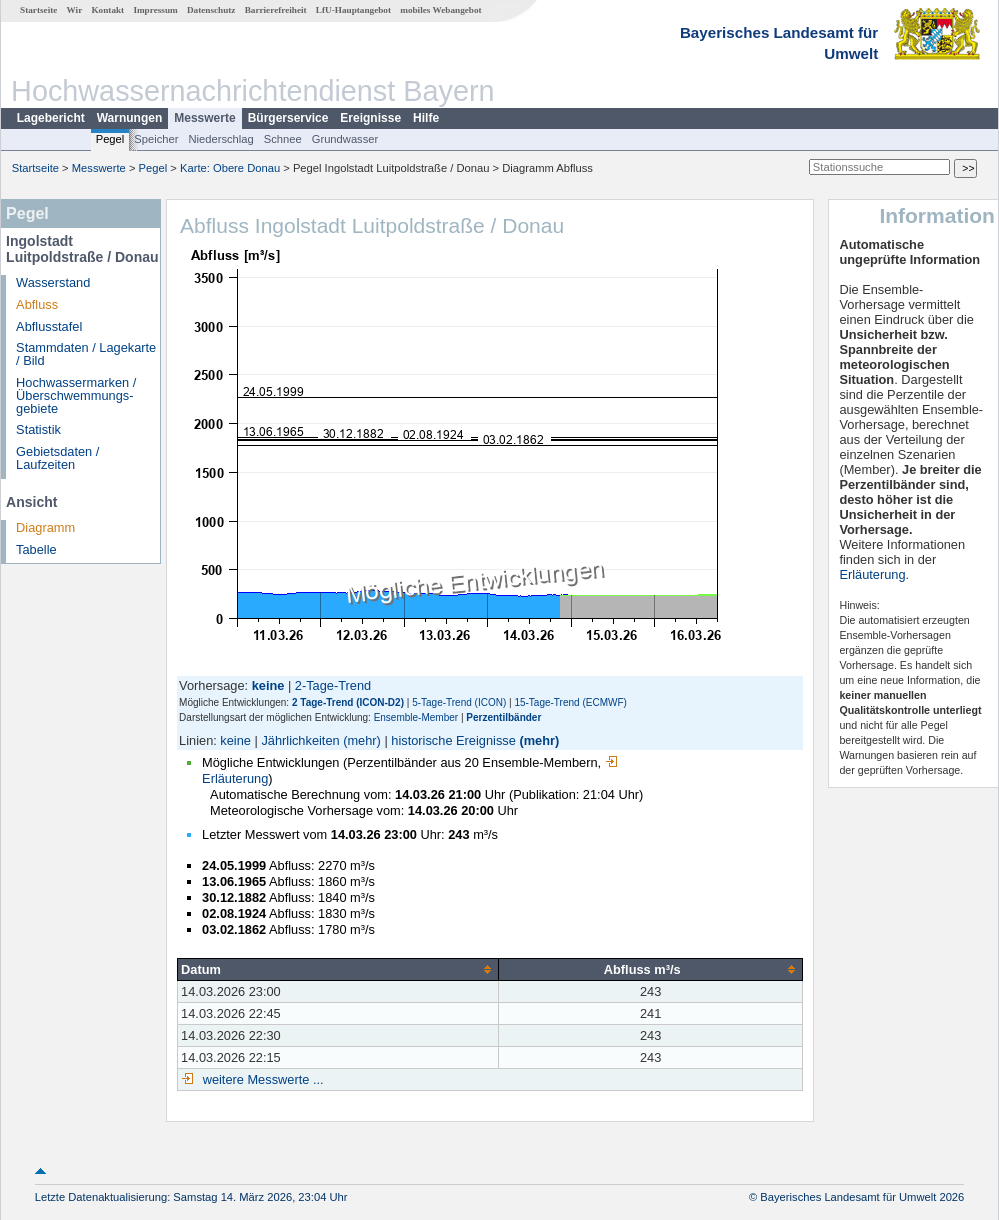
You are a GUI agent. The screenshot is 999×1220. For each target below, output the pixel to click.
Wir (75, 10)
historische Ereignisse (453, 740)
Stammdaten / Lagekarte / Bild (86, 354)
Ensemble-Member (416, 717)
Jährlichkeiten (300, 740)
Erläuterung (872, 574)
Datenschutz (211, 10)
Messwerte (204, 118)
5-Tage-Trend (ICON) (459, 702)
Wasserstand (53, 282)
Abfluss (37, 304)
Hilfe (426, 118)
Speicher (156, 139)
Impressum (155, 10)
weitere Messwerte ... (261, 1079)
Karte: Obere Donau (230, 168)
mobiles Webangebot (440, 10)
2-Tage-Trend (333, 685)
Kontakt (107, 10)
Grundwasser (345, 139)
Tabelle (36, 549)
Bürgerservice (288, 118)
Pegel (110, 139)
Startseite (38, 10)
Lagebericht (51, 118)
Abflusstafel (49, 326)
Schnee (283, 139)
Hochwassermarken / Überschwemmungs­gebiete (76, 395)
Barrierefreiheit (276, 10)
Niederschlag (220, 139)
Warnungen (130, 118)
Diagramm (45, 527)
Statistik (38, 429)
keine (235, 740)
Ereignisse (370, 118)
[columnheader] (338, 969)
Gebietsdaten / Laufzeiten (57, 458)
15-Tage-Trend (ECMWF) (570, 702)
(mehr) (362, 740)
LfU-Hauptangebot (353, 10)
